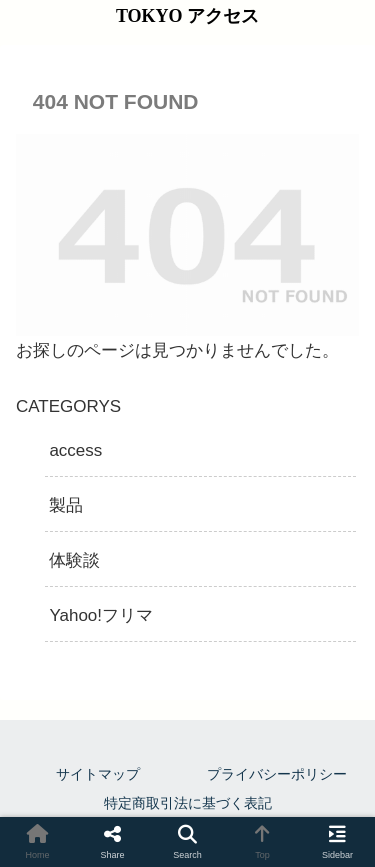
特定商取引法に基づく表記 (188, 803)
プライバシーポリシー (277, 774)
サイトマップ (98, 774)
